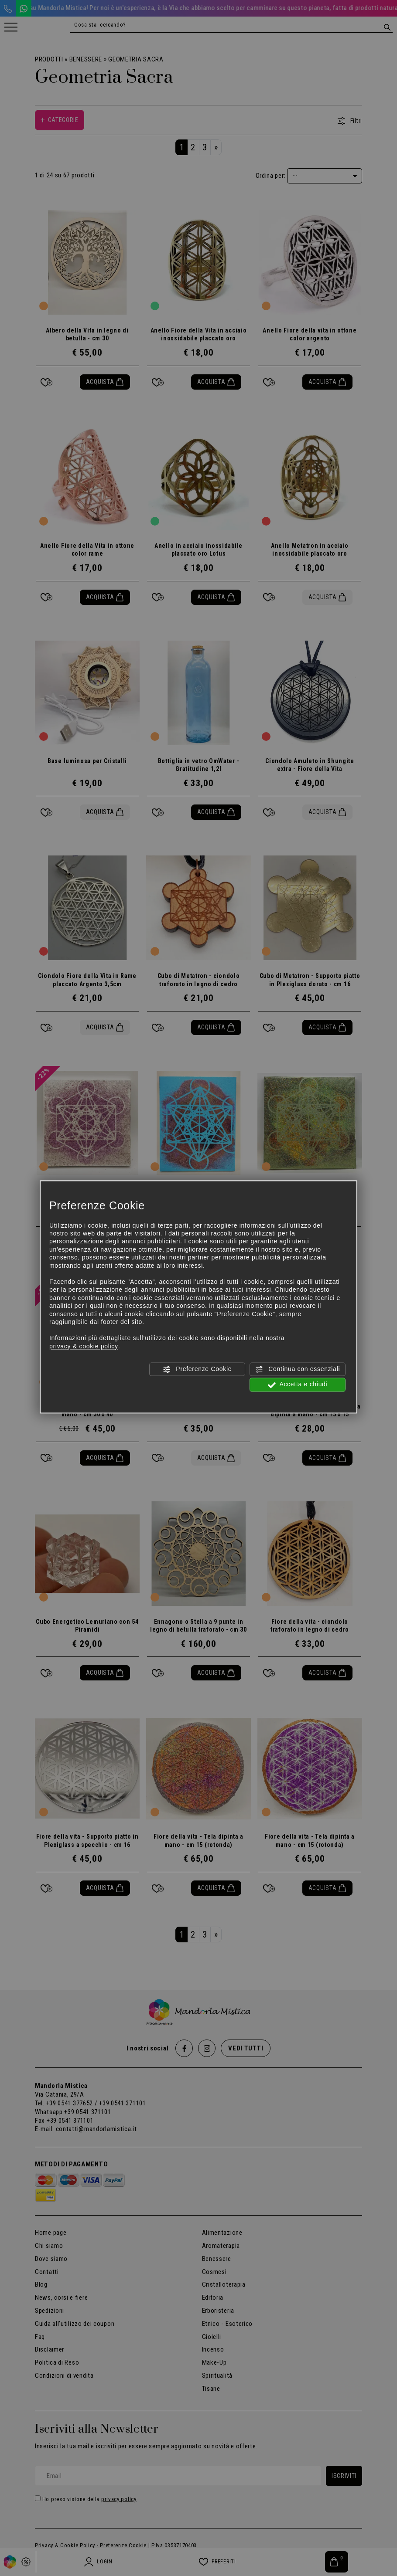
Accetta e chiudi (298, 1385)
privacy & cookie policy (83, 1346)
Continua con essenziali (297, 1369)
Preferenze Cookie (197, 1369)
